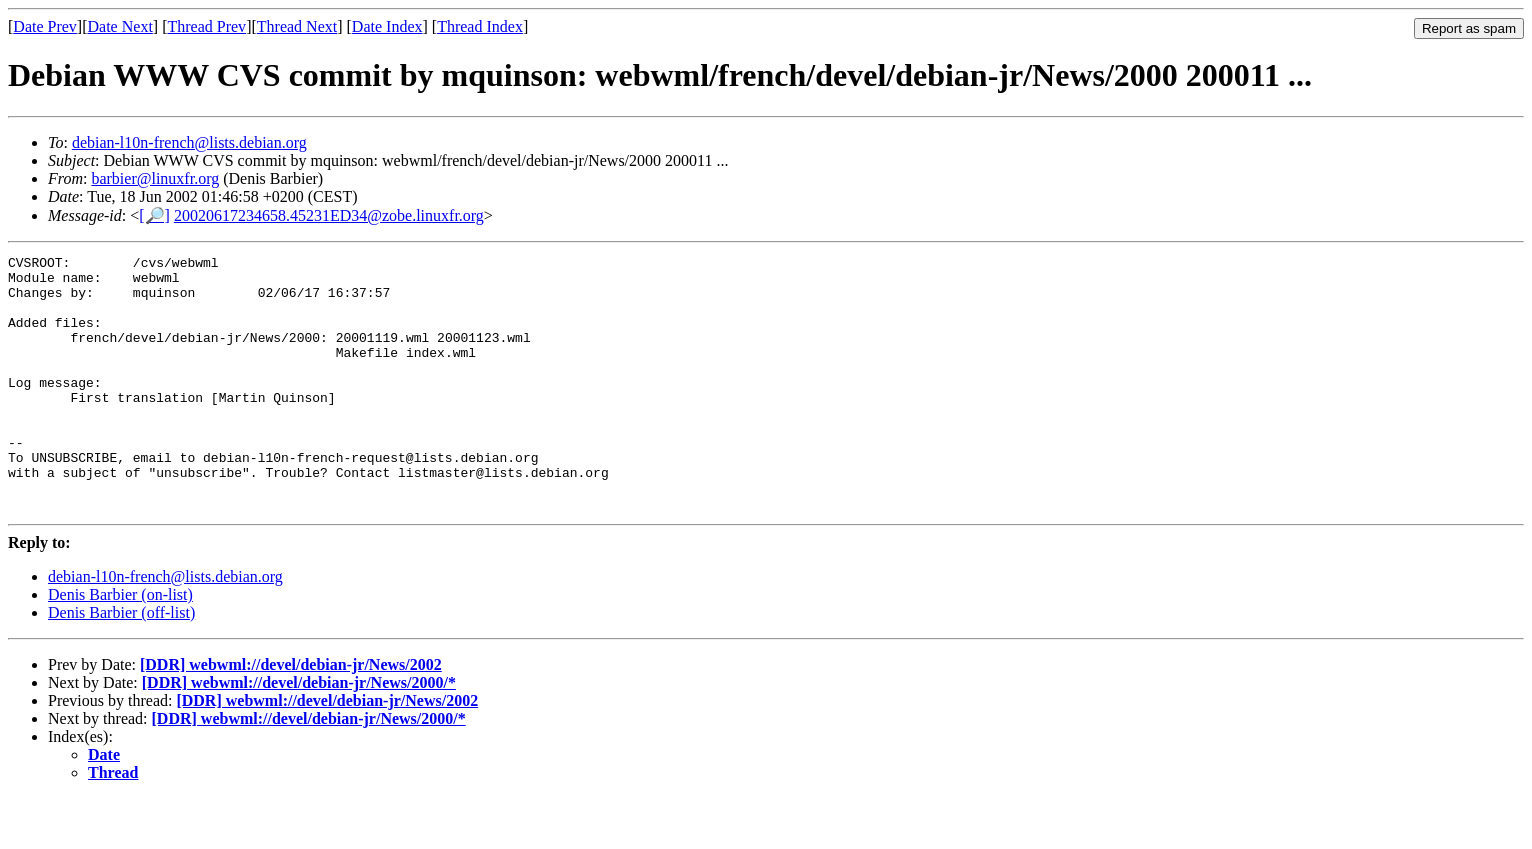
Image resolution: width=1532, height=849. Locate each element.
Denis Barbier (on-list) (120, 645)
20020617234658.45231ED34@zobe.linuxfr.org (329, 215)
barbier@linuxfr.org (155, 178)
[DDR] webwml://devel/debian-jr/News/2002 (291, 715)
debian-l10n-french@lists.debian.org (189, 142)
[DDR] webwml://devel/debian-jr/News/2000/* (299, 733)
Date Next (120, 26)
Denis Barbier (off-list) (121, 663)
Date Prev (45, 26)
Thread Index (480, 26)
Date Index (387, 26)
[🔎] (154, 215)
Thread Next (297, 26)
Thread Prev (206, 26)
